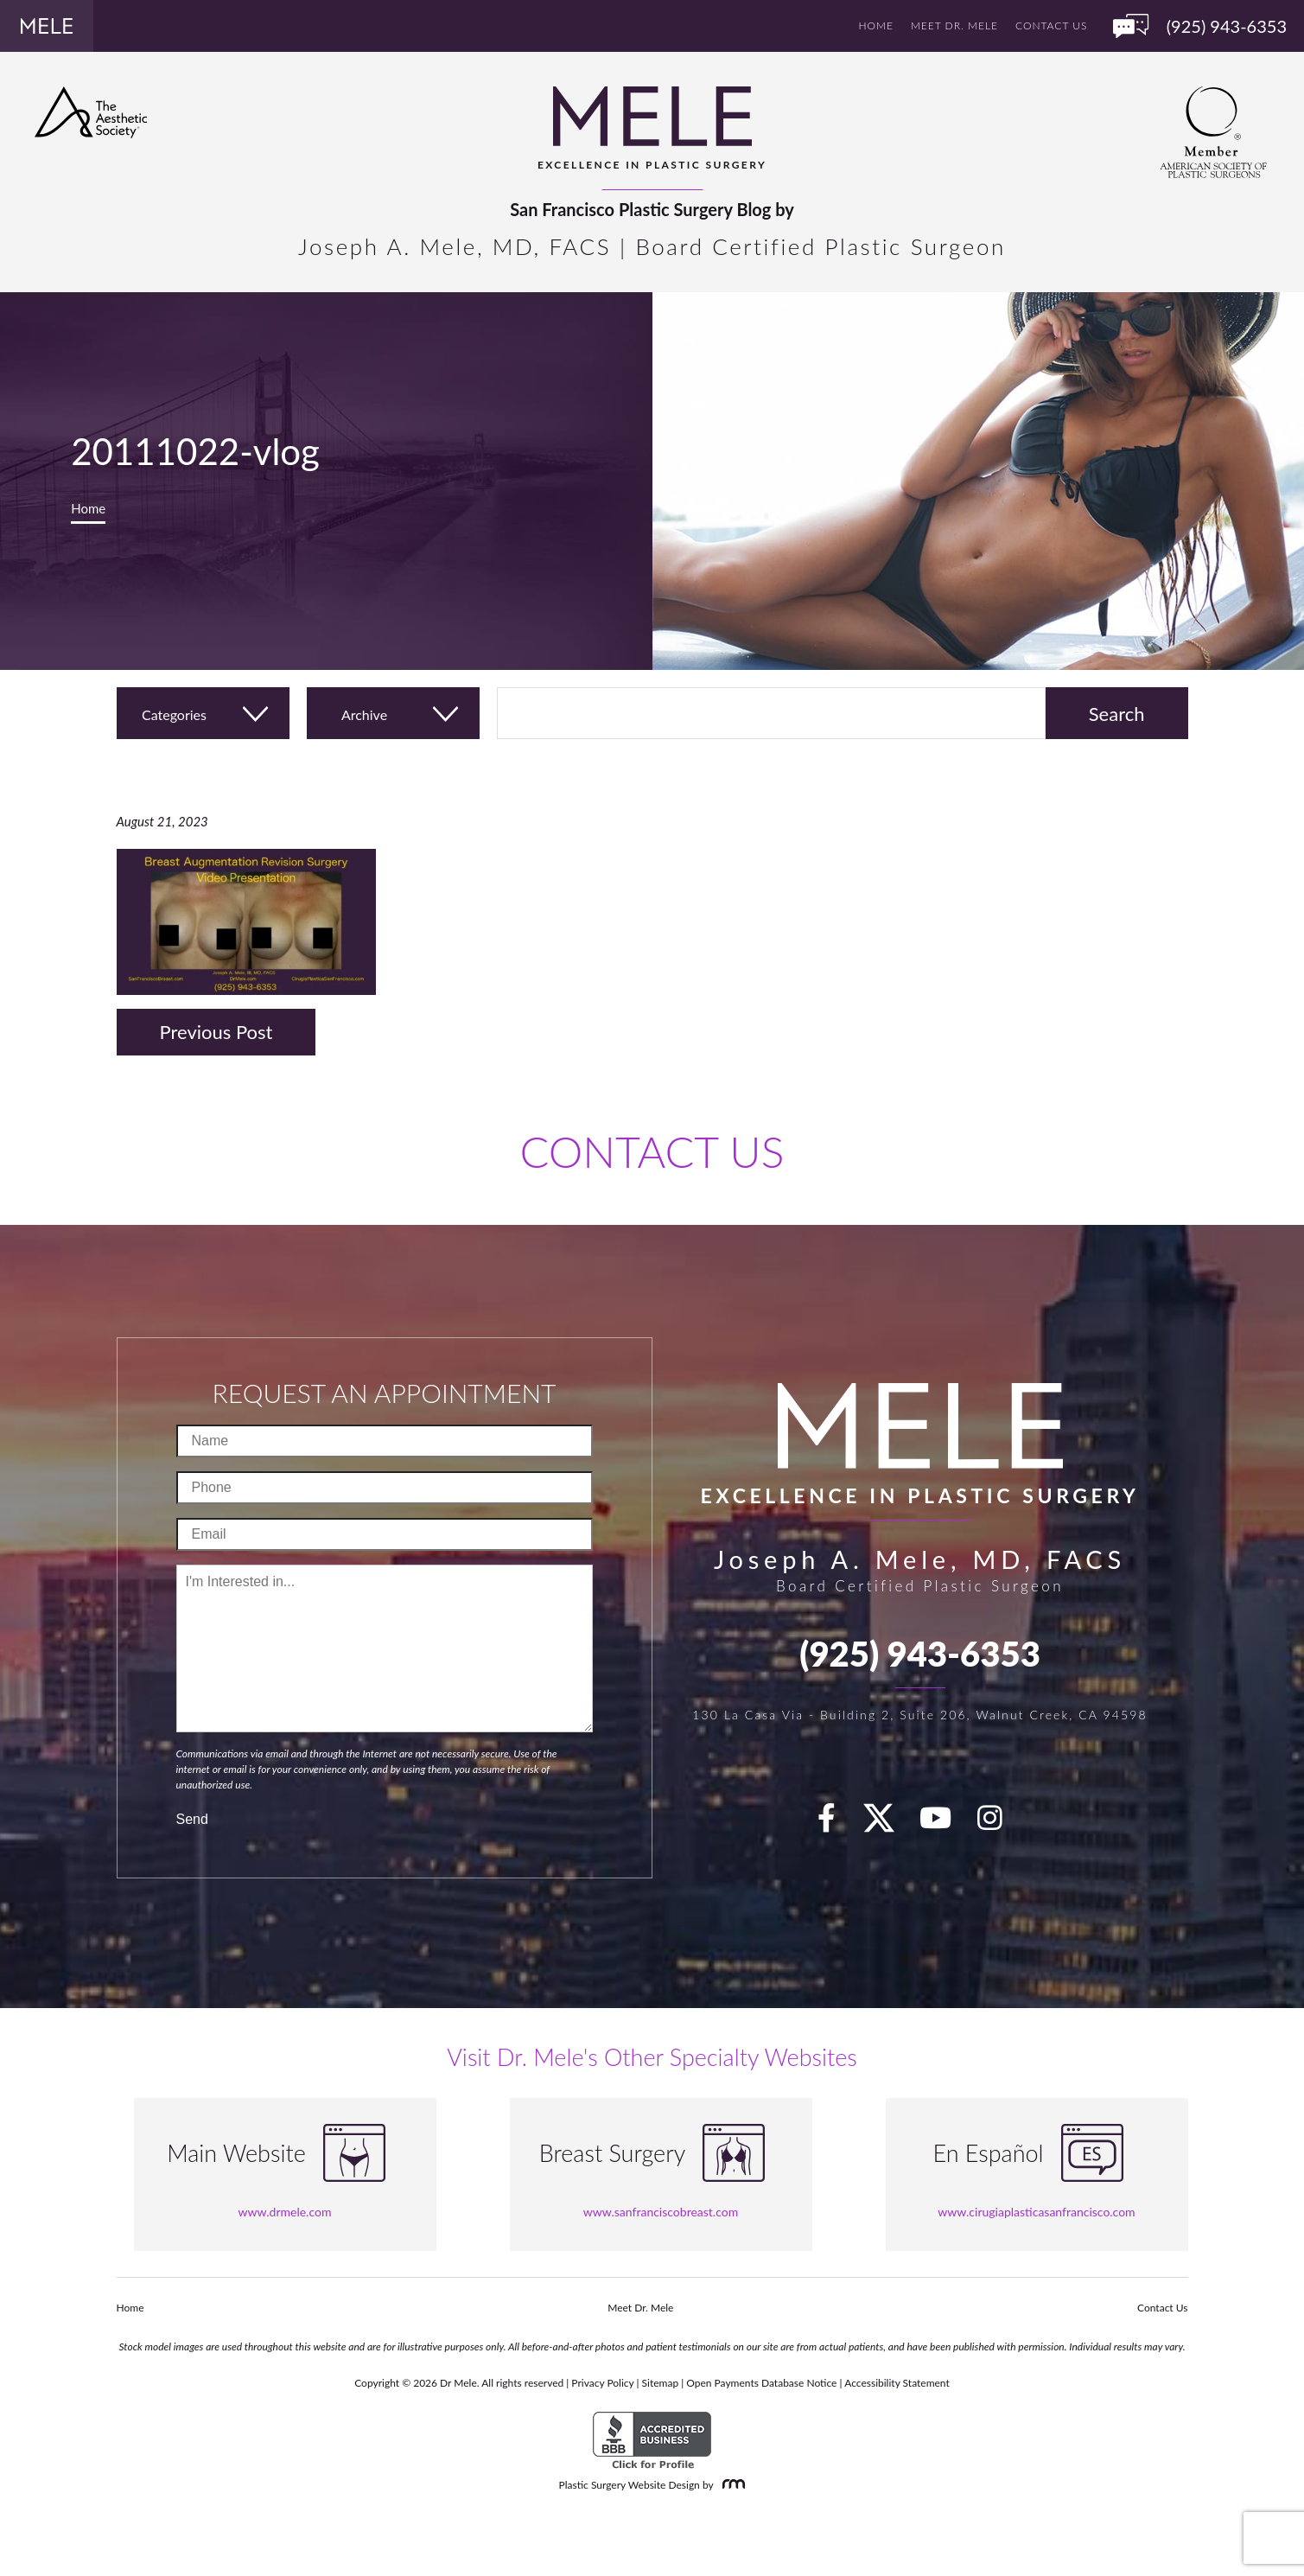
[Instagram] (999, 1823)
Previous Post (216, 1031)
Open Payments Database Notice (761, 2382)
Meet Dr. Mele (954, 25)
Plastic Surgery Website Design (629, 2484)
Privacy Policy (602, 2382)
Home (876, 25)
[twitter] (887, 1823)
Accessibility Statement (897, 2382)
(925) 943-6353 (919, 1653)
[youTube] (945, 1823)
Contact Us (1051, 25)
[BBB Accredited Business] (652, 2440)
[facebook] (836, 1823)
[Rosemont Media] (730, 2484)
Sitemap (660, 2382)
